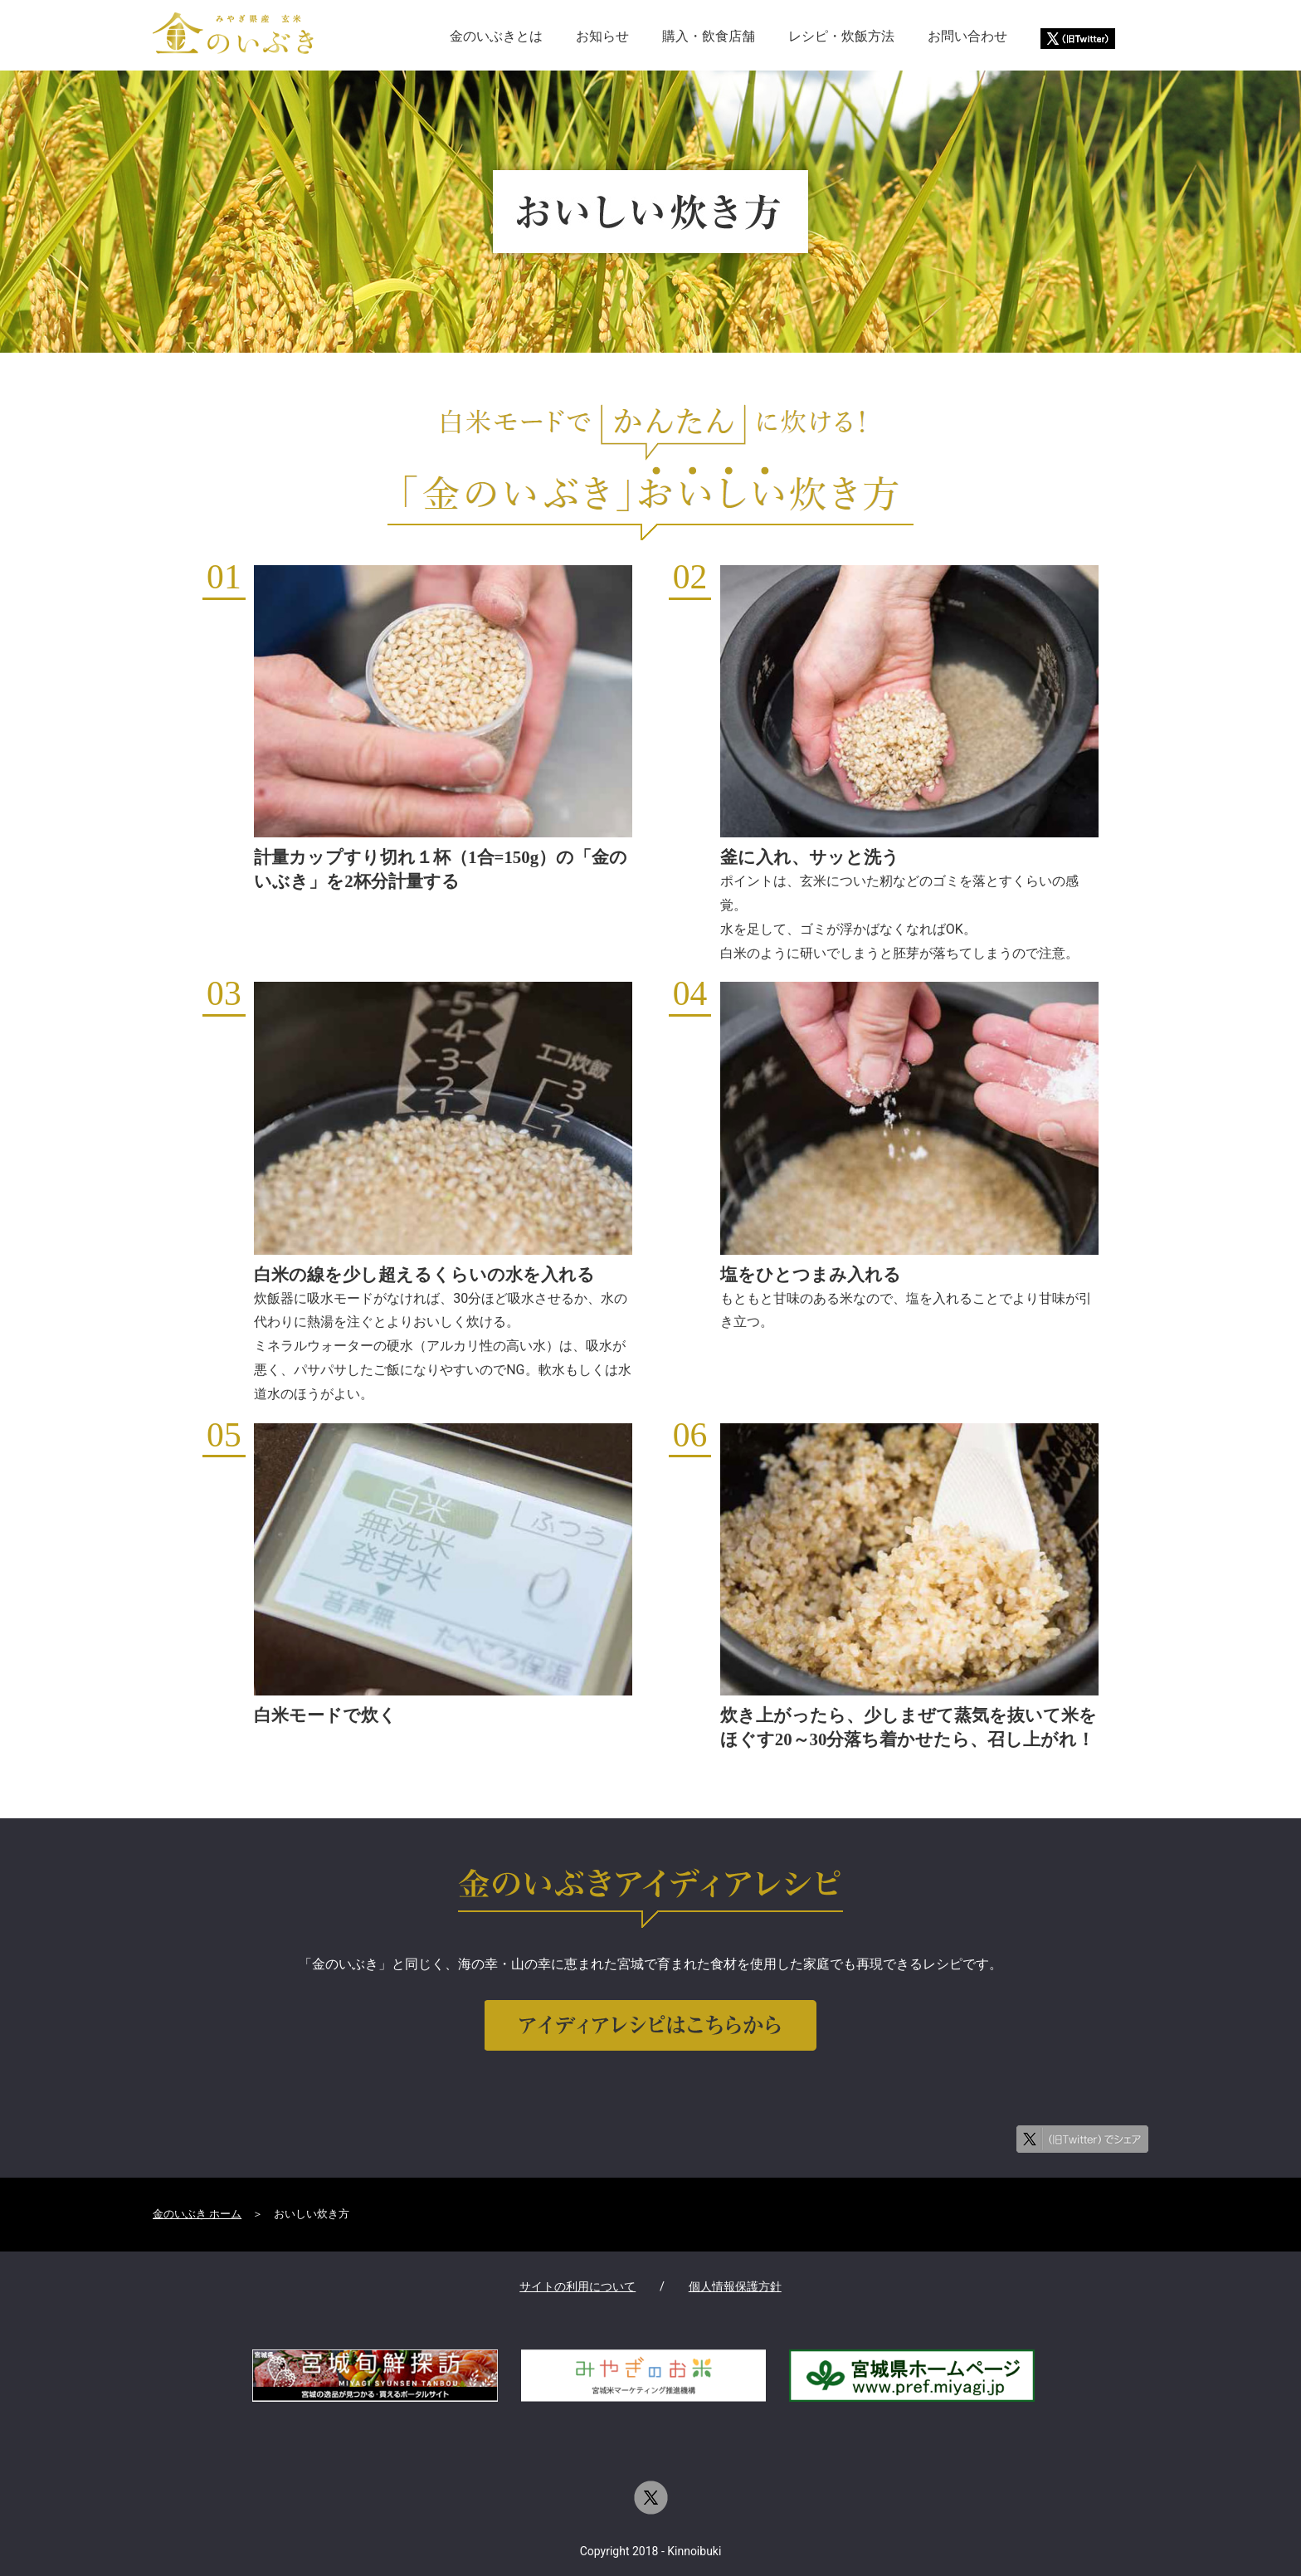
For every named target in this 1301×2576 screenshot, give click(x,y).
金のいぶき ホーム (197, 2214)
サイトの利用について (577, 2287)
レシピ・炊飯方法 (841, 36)
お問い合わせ (967, 36)
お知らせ (602, 36)
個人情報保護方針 (735, 2287)
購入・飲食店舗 (708, 36)
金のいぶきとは (496, 36)
